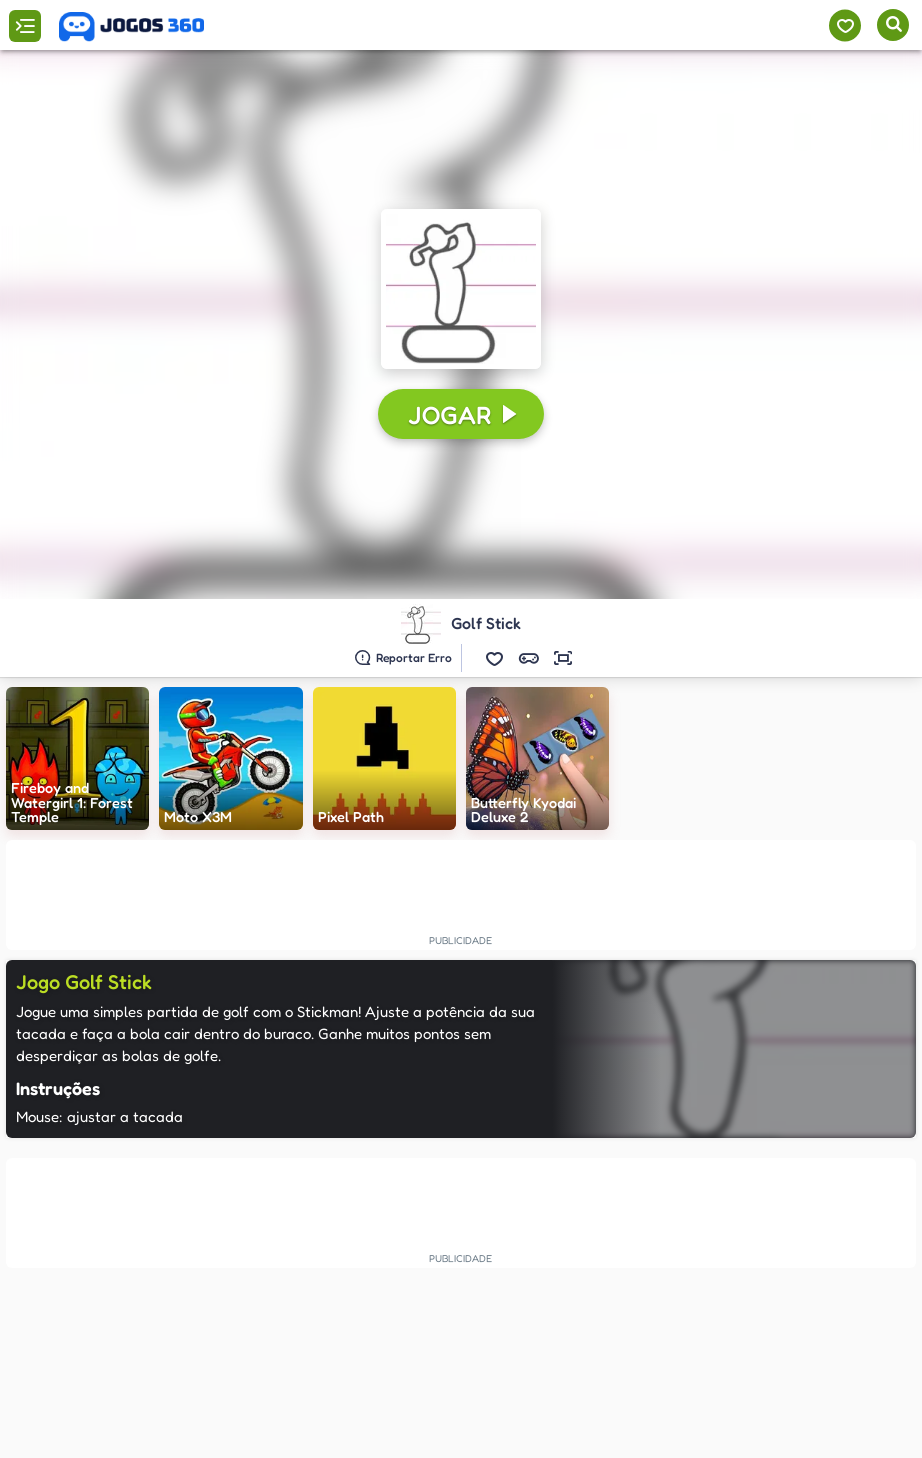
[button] (495, 658)
